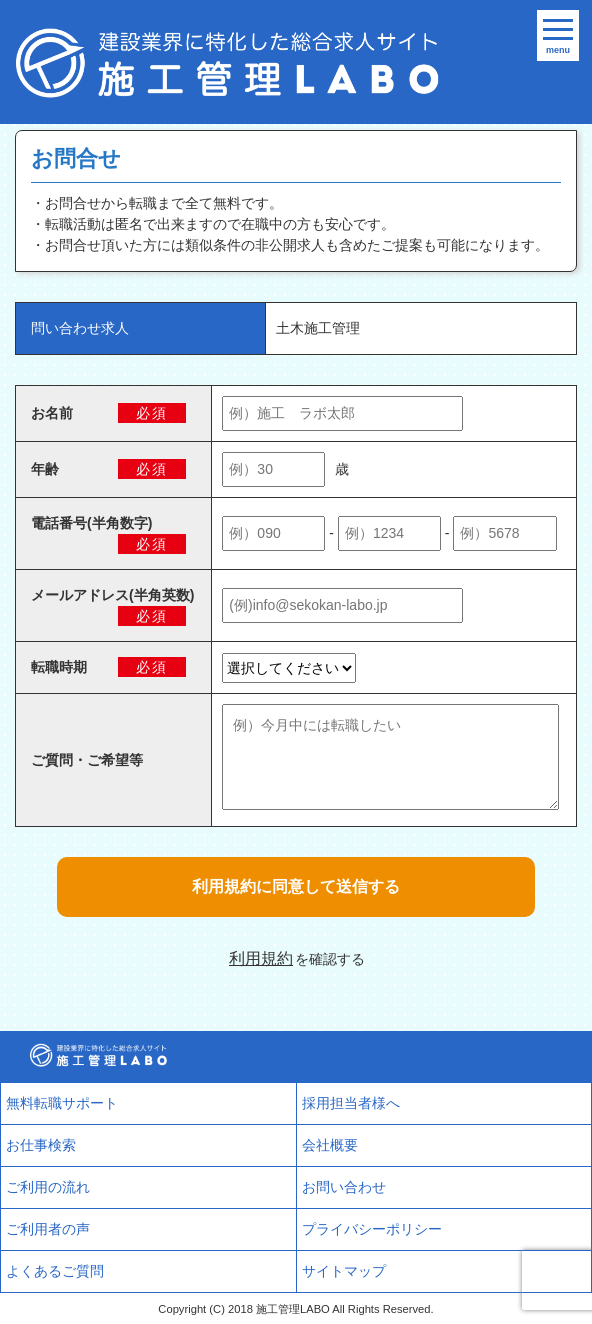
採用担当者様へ (351, 1103)
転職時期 (59, 667)
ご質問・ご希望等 (87, 760)
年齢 (45, 469)
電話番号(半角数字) (91, 523)
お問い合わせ (344, 1187)
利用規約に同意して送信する (296, 886)
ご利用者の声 (48, 1229)
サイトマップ (344, 1271)
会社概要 (330, 1145)
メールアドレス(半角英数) (112, 595)
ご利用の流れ (48, 1187)
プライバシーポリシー (372, 1229)
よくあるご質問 (55, 1271)
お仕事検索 (41, 1145)
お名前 (52, 413)
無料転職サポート (62, 1103)
